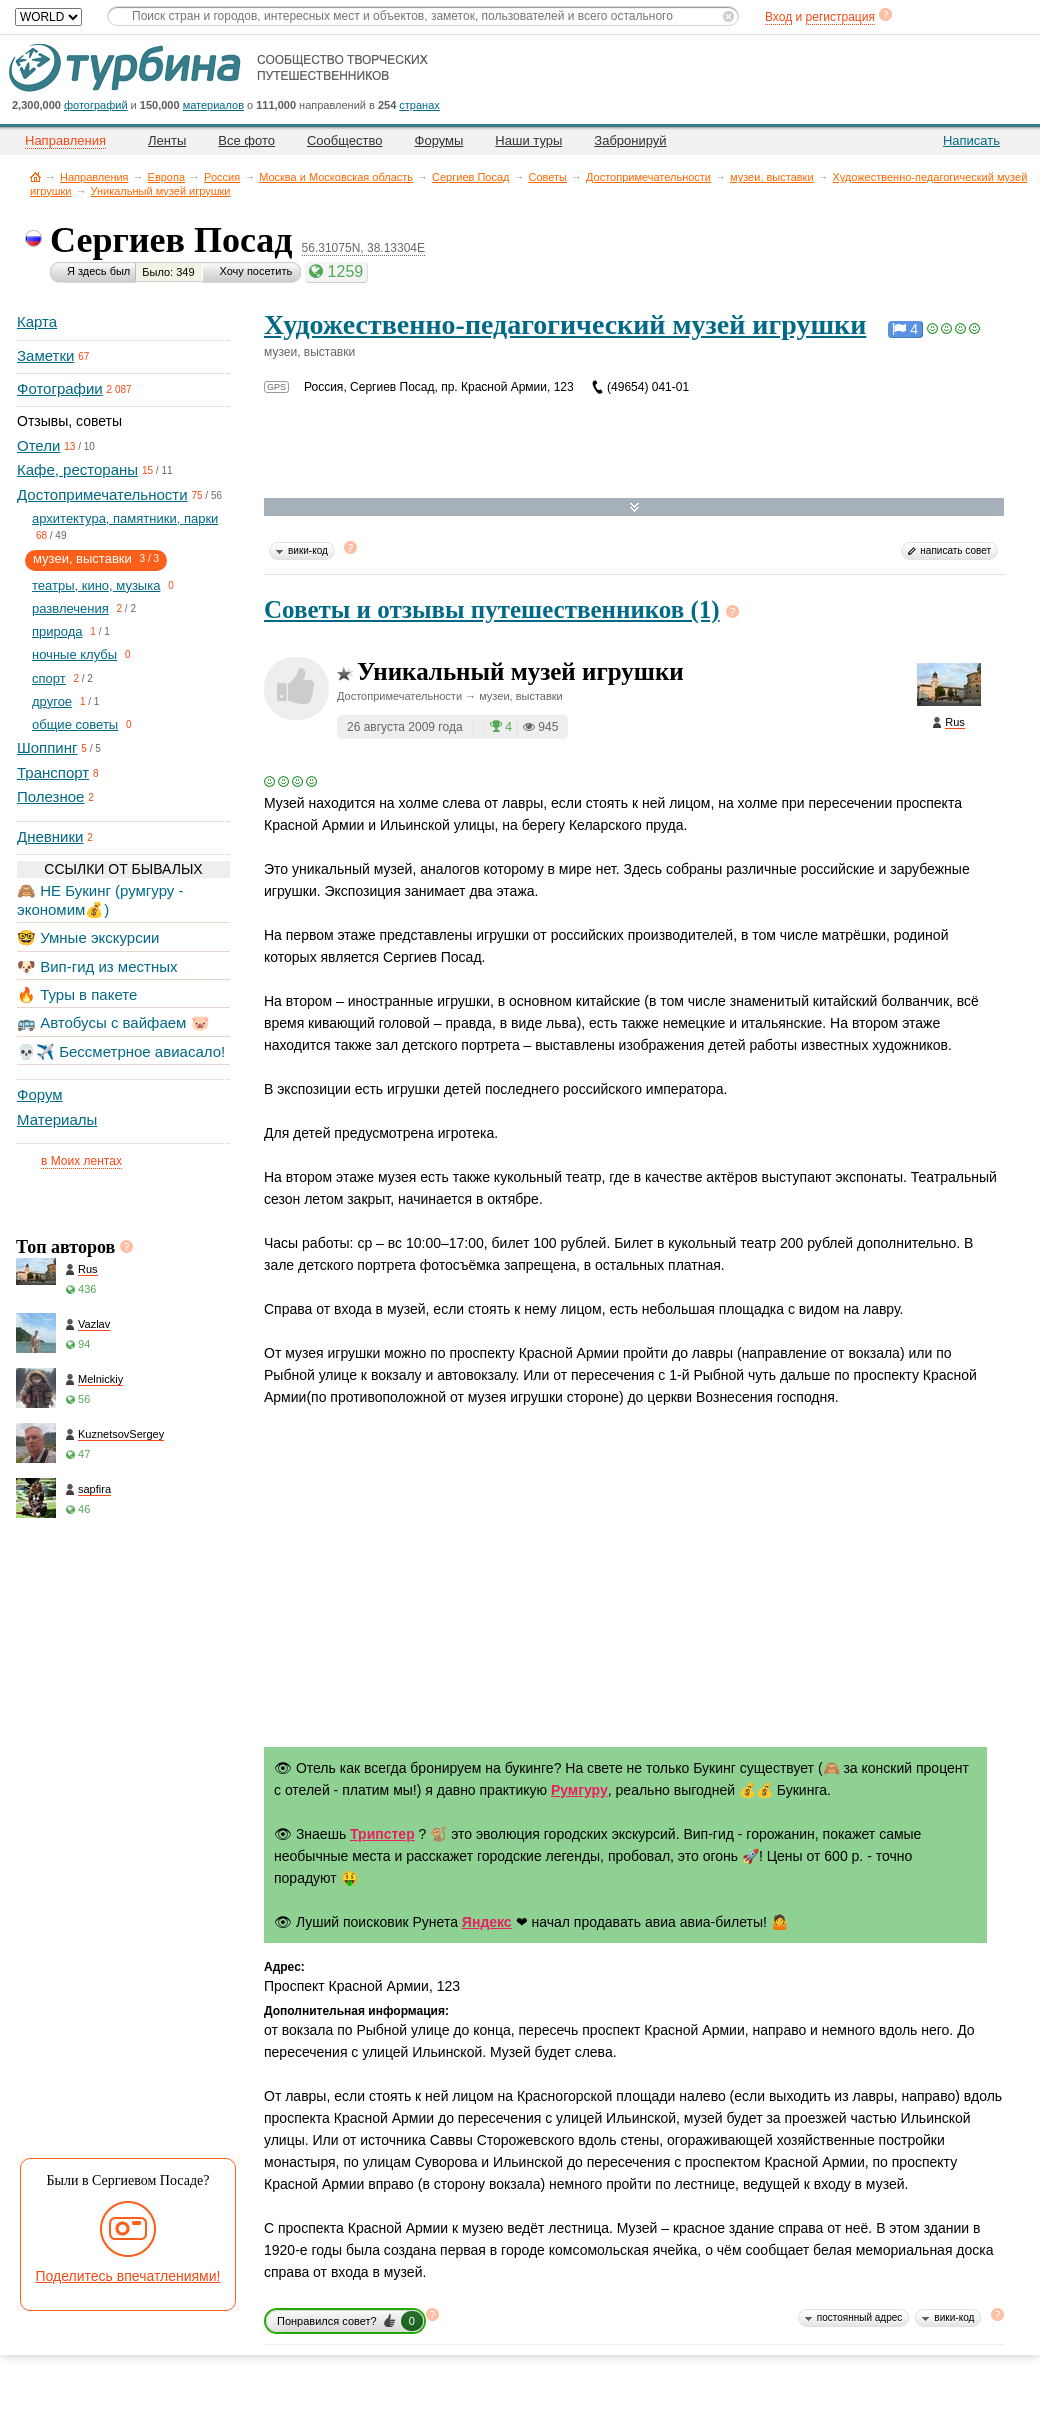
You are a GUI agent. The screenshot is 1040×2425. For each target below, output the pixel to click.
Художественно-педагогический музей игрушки (565, 324)
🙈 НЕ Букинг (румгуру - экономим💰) (100, 899)
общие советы (75, 724)
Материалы (57, 1119)
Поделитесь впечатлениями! (128, 2276)
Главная (35, 176)
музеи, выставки (772, 177)
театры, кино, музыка (96, 585)
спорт (49, 678)
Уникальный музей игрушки (160, 191)
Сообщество (345, 140)
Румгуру (579, 1790)
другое (52, 701)
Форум (40, 1094)
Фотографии (60, 388)
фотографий (96, 105)
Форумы (439, 140)
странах (419, 105)
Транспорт (53, 772)
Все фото (246, 140)
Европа (167, 177)
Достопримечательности (648, 177)
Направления (94, 177)
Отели (38, 445)
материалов (213, 105)
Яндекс (487, 1922)
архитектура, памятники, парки (125, 518)
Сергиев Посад (470, 177)
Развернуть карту (634, 507)
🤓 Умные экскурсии (88, 937)
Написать (971, 140)
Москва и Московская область (336, 177)
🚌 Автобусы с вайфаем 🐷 (113, 1022)
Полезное (50, 796)
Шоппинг (47, 747)
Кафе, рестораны (77, 469)
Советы (547, 177)
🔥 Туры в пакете (77, 994)
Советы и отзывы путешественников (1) (492, 609)
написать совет (955, 550)
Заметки (45, 355)
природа (57, 631)
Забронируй (630, 140)
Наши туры (528, 140)
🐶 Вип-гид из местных (97, 966)
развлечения (70, 608)
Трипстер (382, 1834)
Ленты (167, 140)
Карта (37, 321)
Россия (222, 177)
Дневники (50, 836)
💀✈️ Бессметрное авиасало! (121, 1051)
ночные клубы (74, 654)
